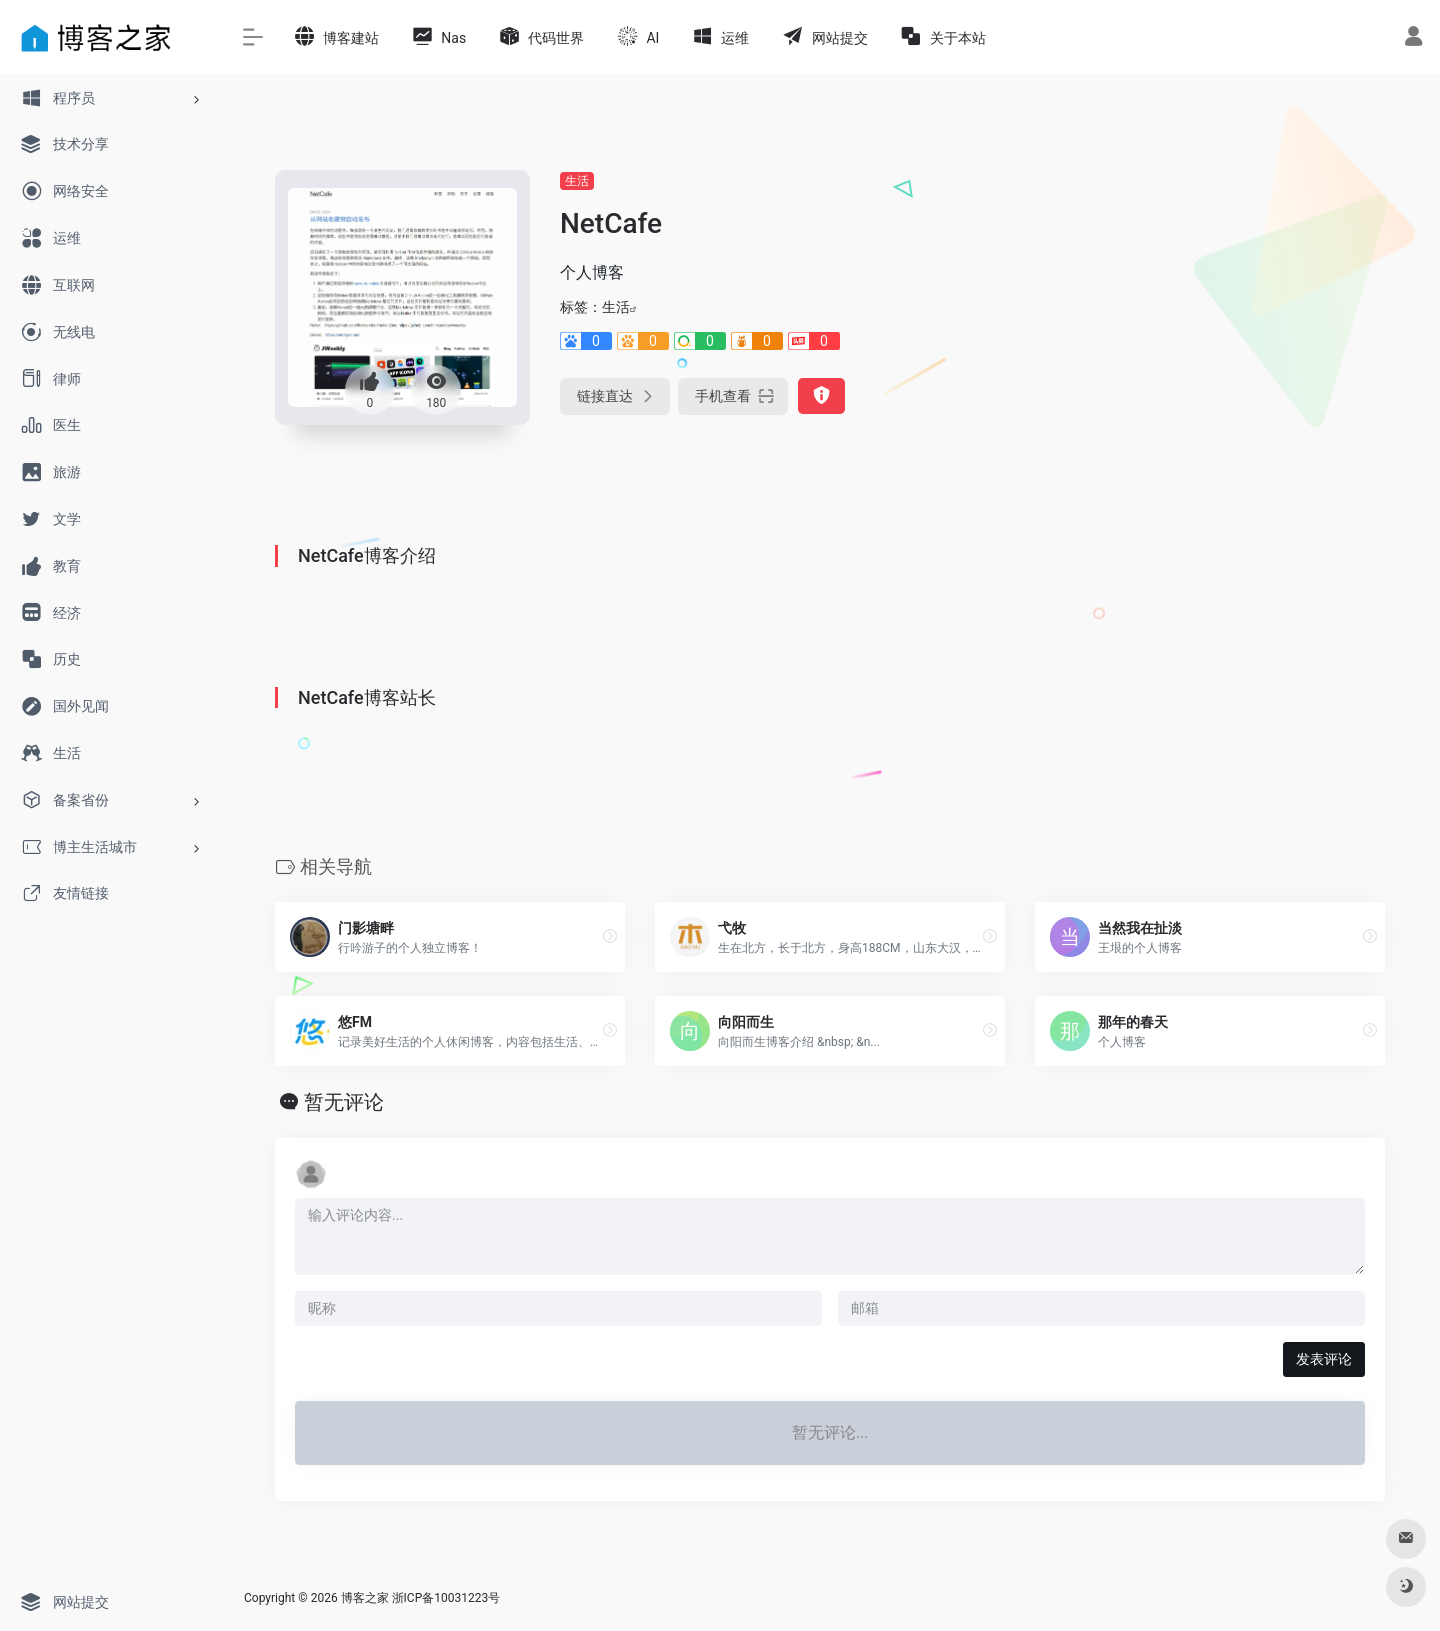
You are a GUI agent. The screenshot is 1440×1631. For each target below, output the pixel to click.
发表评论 (1324, 1359)
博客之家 (365, 1598)
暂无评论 (344, 1102)
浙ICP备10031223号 (446, 1598)
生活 (577, 181)
